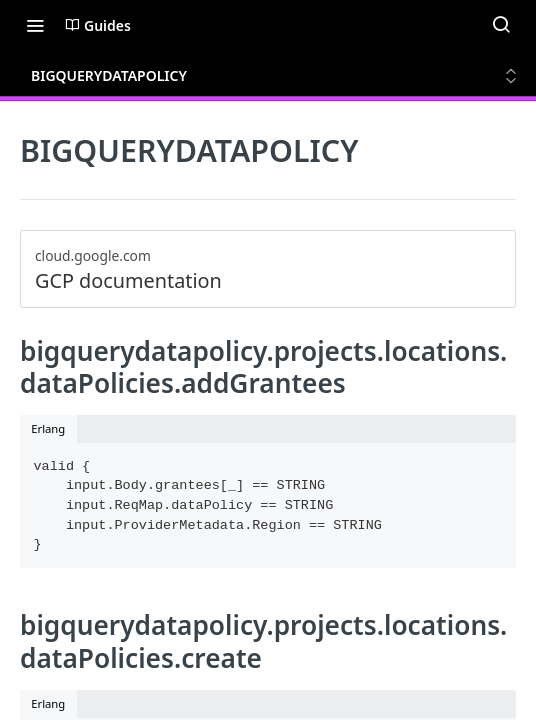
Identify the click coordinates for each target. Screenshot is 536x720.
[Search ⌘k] (501, 25)
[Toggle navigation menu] (35, 25)
